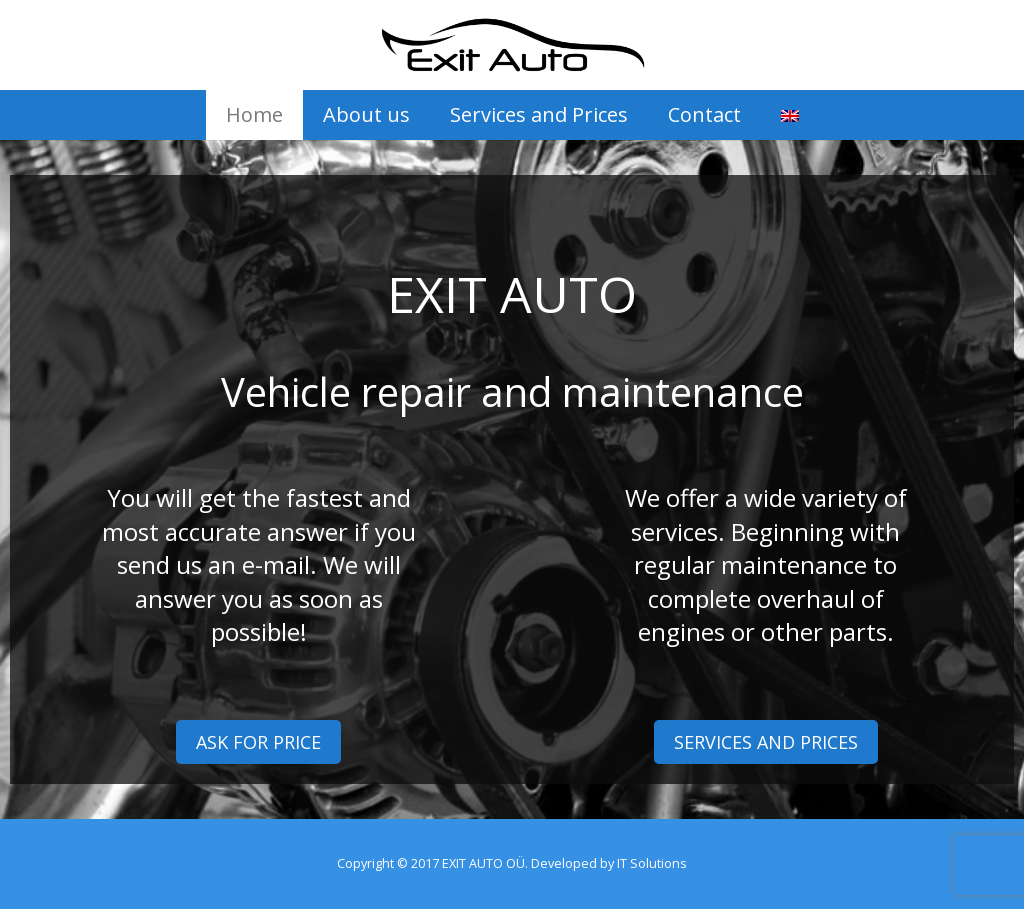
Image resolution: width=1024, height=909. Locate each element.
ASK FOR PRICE (258, 742)
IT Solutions (652, 863)
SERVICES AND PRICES (766, 742)
